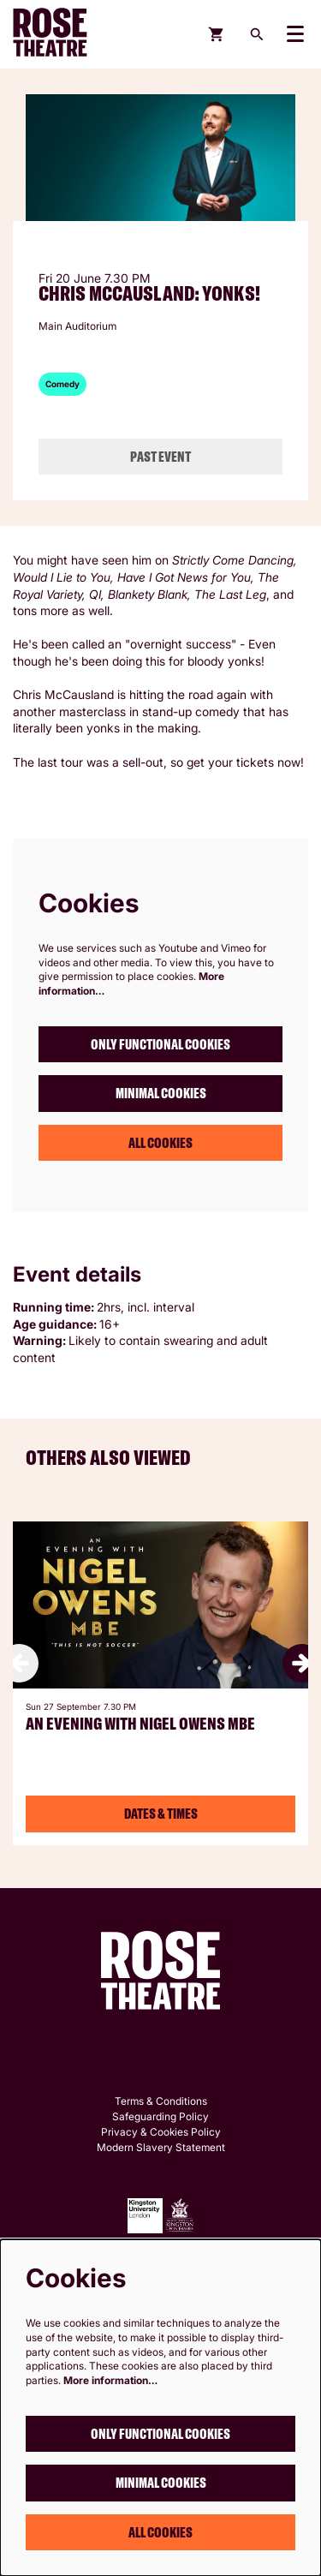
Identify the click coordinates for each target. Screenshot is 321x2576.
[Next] (301, 1663)
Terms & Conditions (161, 2101)
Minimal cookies (161, 1093)
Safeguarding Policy (160, 2116)
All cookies (160, 1142)
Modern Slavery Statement (161, 2147)
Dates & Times (161, 1813)
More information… (110, 2380)
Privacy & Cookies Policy (161, 2131)
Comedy (62, 384)
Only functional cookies (160, 1044)
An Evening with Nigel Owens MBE (140, 1723)
